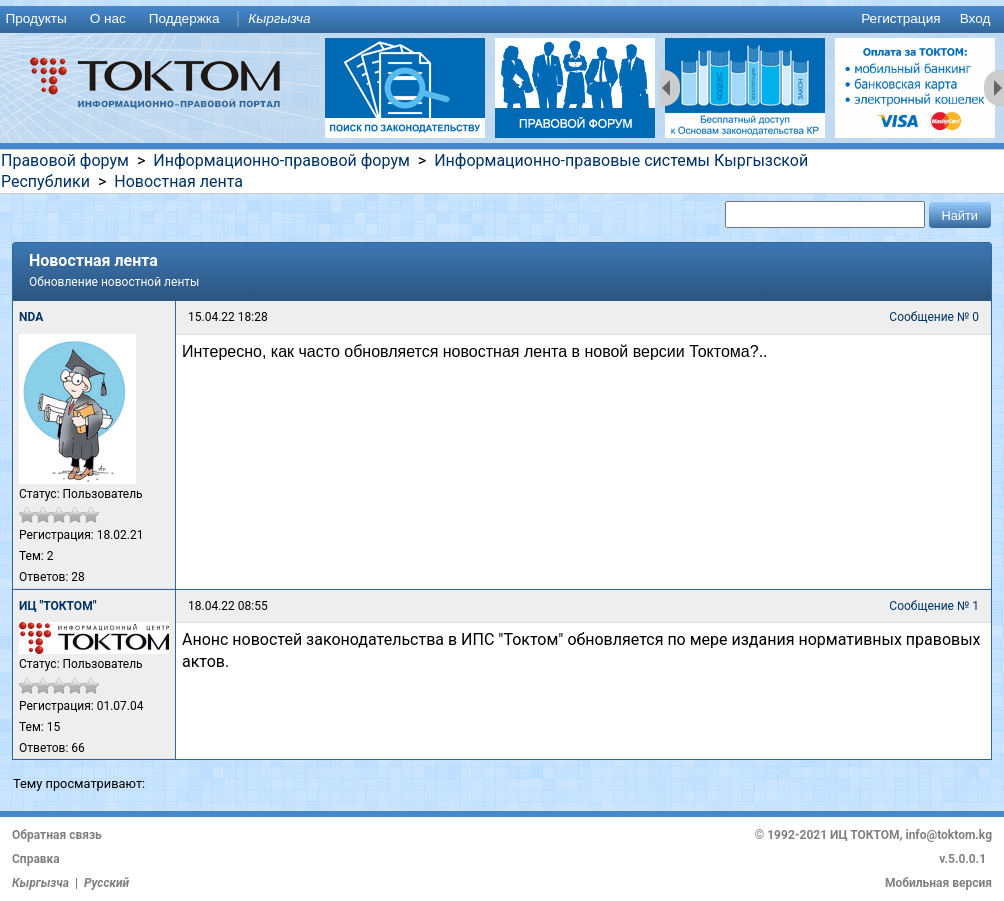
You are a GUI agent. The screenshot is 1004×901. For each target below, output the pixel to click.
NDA (31, 317)
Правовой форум (65, 160)
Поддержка (184, 18)
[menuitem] (40, 19)
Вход (975, 18)
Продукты (35, 18)
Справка (36, 859)
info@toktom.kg (948, 835)
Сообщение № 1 (934, 606)
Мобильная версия (938, 883)
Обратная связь (57, 835)
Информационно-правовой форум (281, 160)
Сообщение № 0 (934, 317)
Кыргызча (279, 18)
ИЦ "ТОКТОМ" (57, 606)
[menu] (502, 19)
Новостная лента (178, 181)
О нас (108, 18)
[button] (960, 214)
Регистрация (900, 18)
